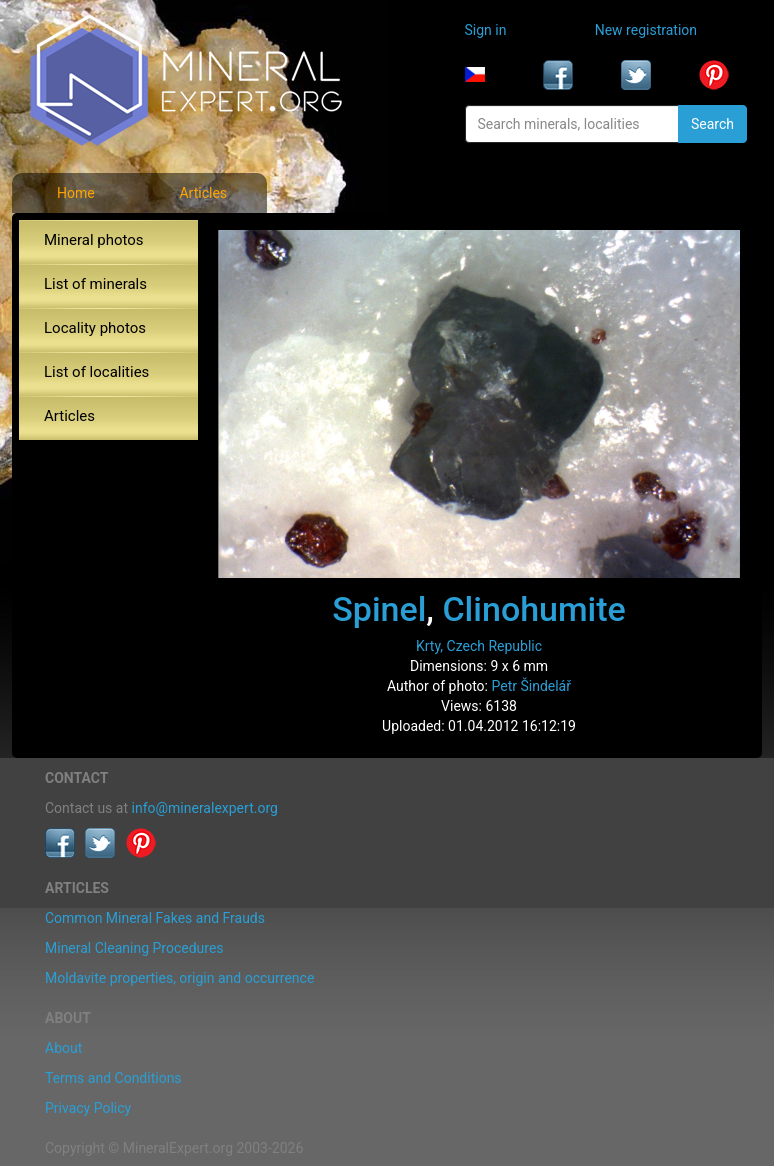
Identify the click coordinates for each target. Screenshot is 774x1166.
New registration (646, 30)
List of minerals (95, 284)
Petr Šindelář (531, 686)
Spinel (379, 609)
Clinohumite (533, 609)
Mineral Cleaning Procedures (134, 948)
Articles (203, 193)
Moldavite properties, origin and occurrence (179, 978)
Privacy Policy (88, 1108)
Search (712, 124)
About (63, 1048)
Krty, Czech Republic (479, 646)
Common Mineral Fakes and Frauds (155, 918)
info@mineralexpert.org (205, 808)
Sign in (486, 30)
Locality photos (95, 328)
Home (76, 193)
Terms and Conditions (113, 1078)
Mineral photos (94, 240)
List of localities (96, 372)
